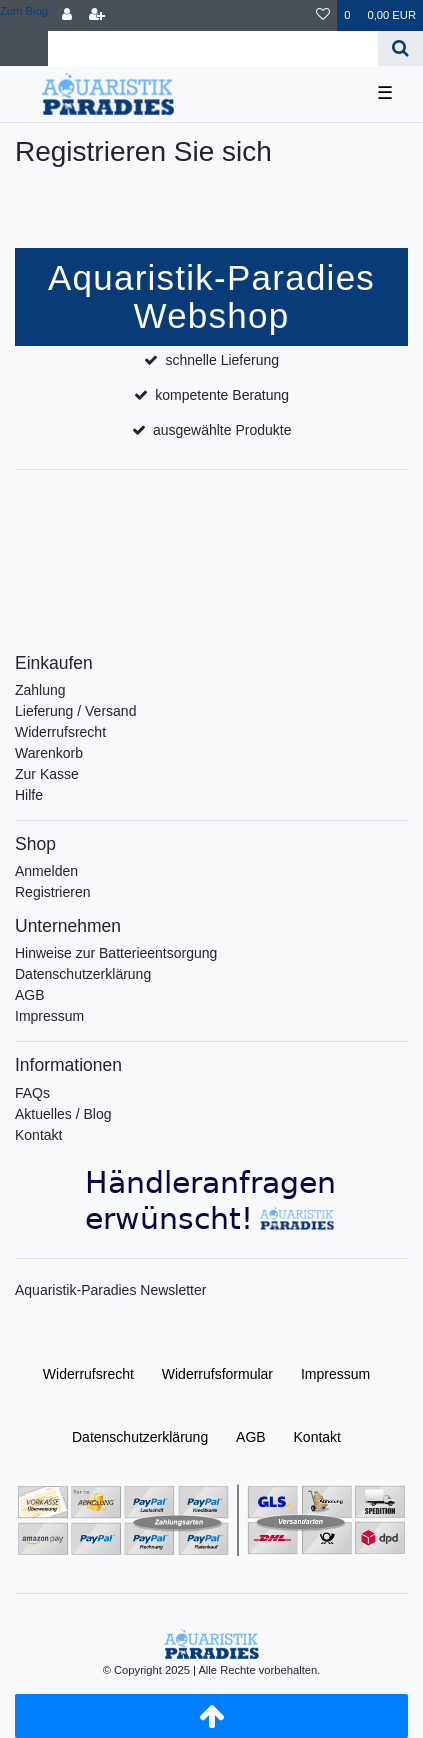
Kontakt (38, 1135)
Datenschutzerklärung (83, 974)
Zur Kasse (47, 774)
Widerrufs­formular (217, 1374)
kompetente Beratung (222, 395)
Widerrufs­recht (88, 1374)
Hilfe (29, 795)
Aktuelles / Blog (63, 1114)
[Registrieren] (97, 15)
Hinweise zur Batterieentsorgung (116, 953)
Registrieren (52, 892)
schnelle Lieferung (222, 360)
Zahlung (40, 690)
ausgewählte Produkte (222, 430)
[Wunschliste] (323, 15)
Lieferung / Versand (75, 711)
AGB (30, 995)
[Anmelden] (67, 15)
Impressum (49, 1016)
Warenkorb (49, 753)
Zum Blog (24, 11)
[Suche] (400, 48)
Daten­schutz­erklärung (140, 1437)
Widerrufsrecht (60, 732)
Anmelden (46, 871)
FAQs (32, 1093)
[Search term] (213, 48)
